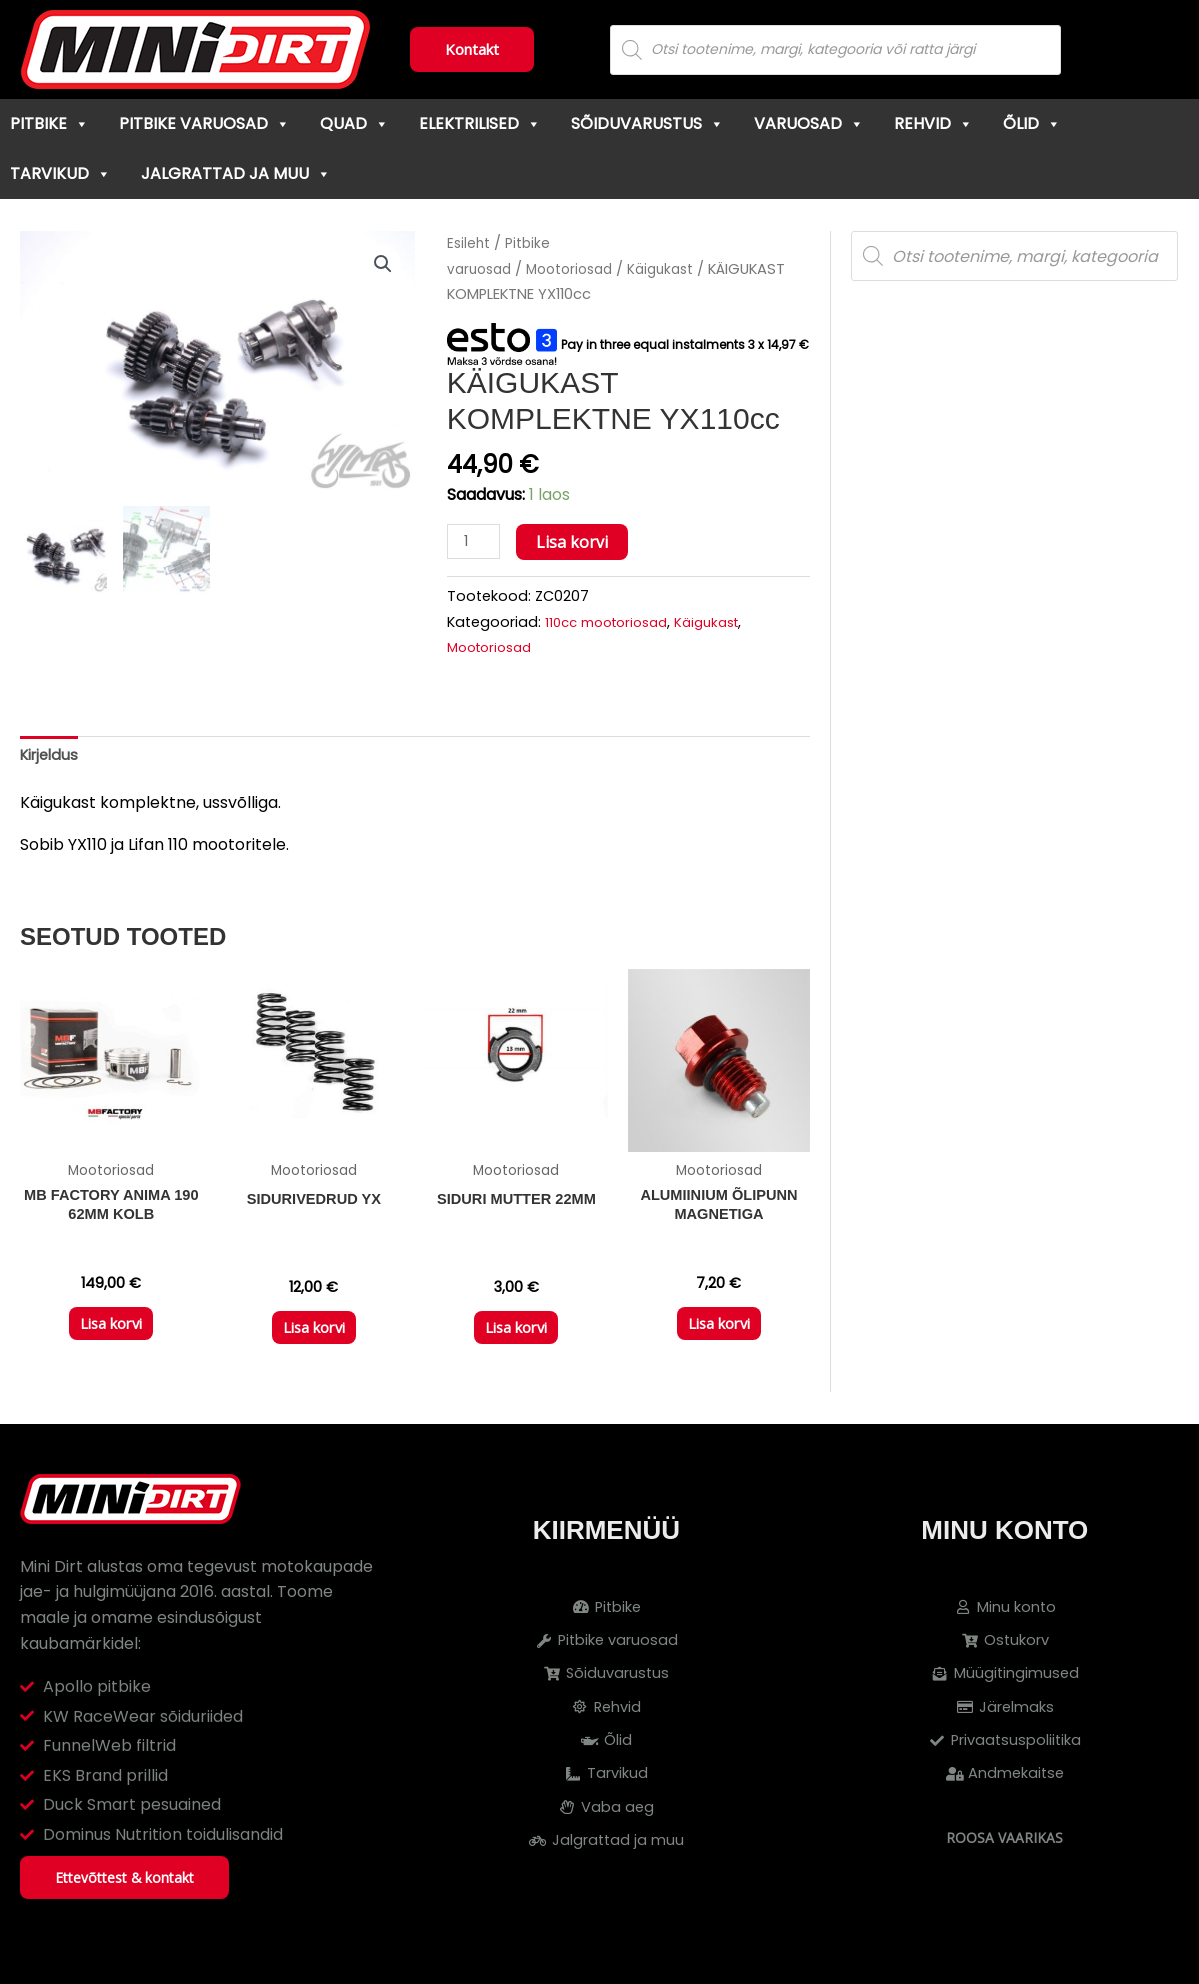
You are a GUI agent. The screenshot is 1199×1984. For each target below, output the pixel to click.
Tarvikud (60, 173)
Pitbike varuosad (204, 123)
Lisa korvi (577, 542)
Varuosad (809, 123)
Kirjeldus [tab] (52, 758)
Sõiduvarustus (647, 123)
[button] (381, 265)
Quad (354, 123)
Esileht (470, 243)
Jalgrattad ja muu (236, 173)
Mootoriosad (579, 269)
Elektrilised (480, 123)
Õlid (1032, 123)
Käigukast (678, 269)
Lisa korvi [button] (111, 1338)
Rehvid (933, 123)
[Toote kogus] (476, 542)
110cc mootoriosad (613, 623)
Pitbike (49, 123)
